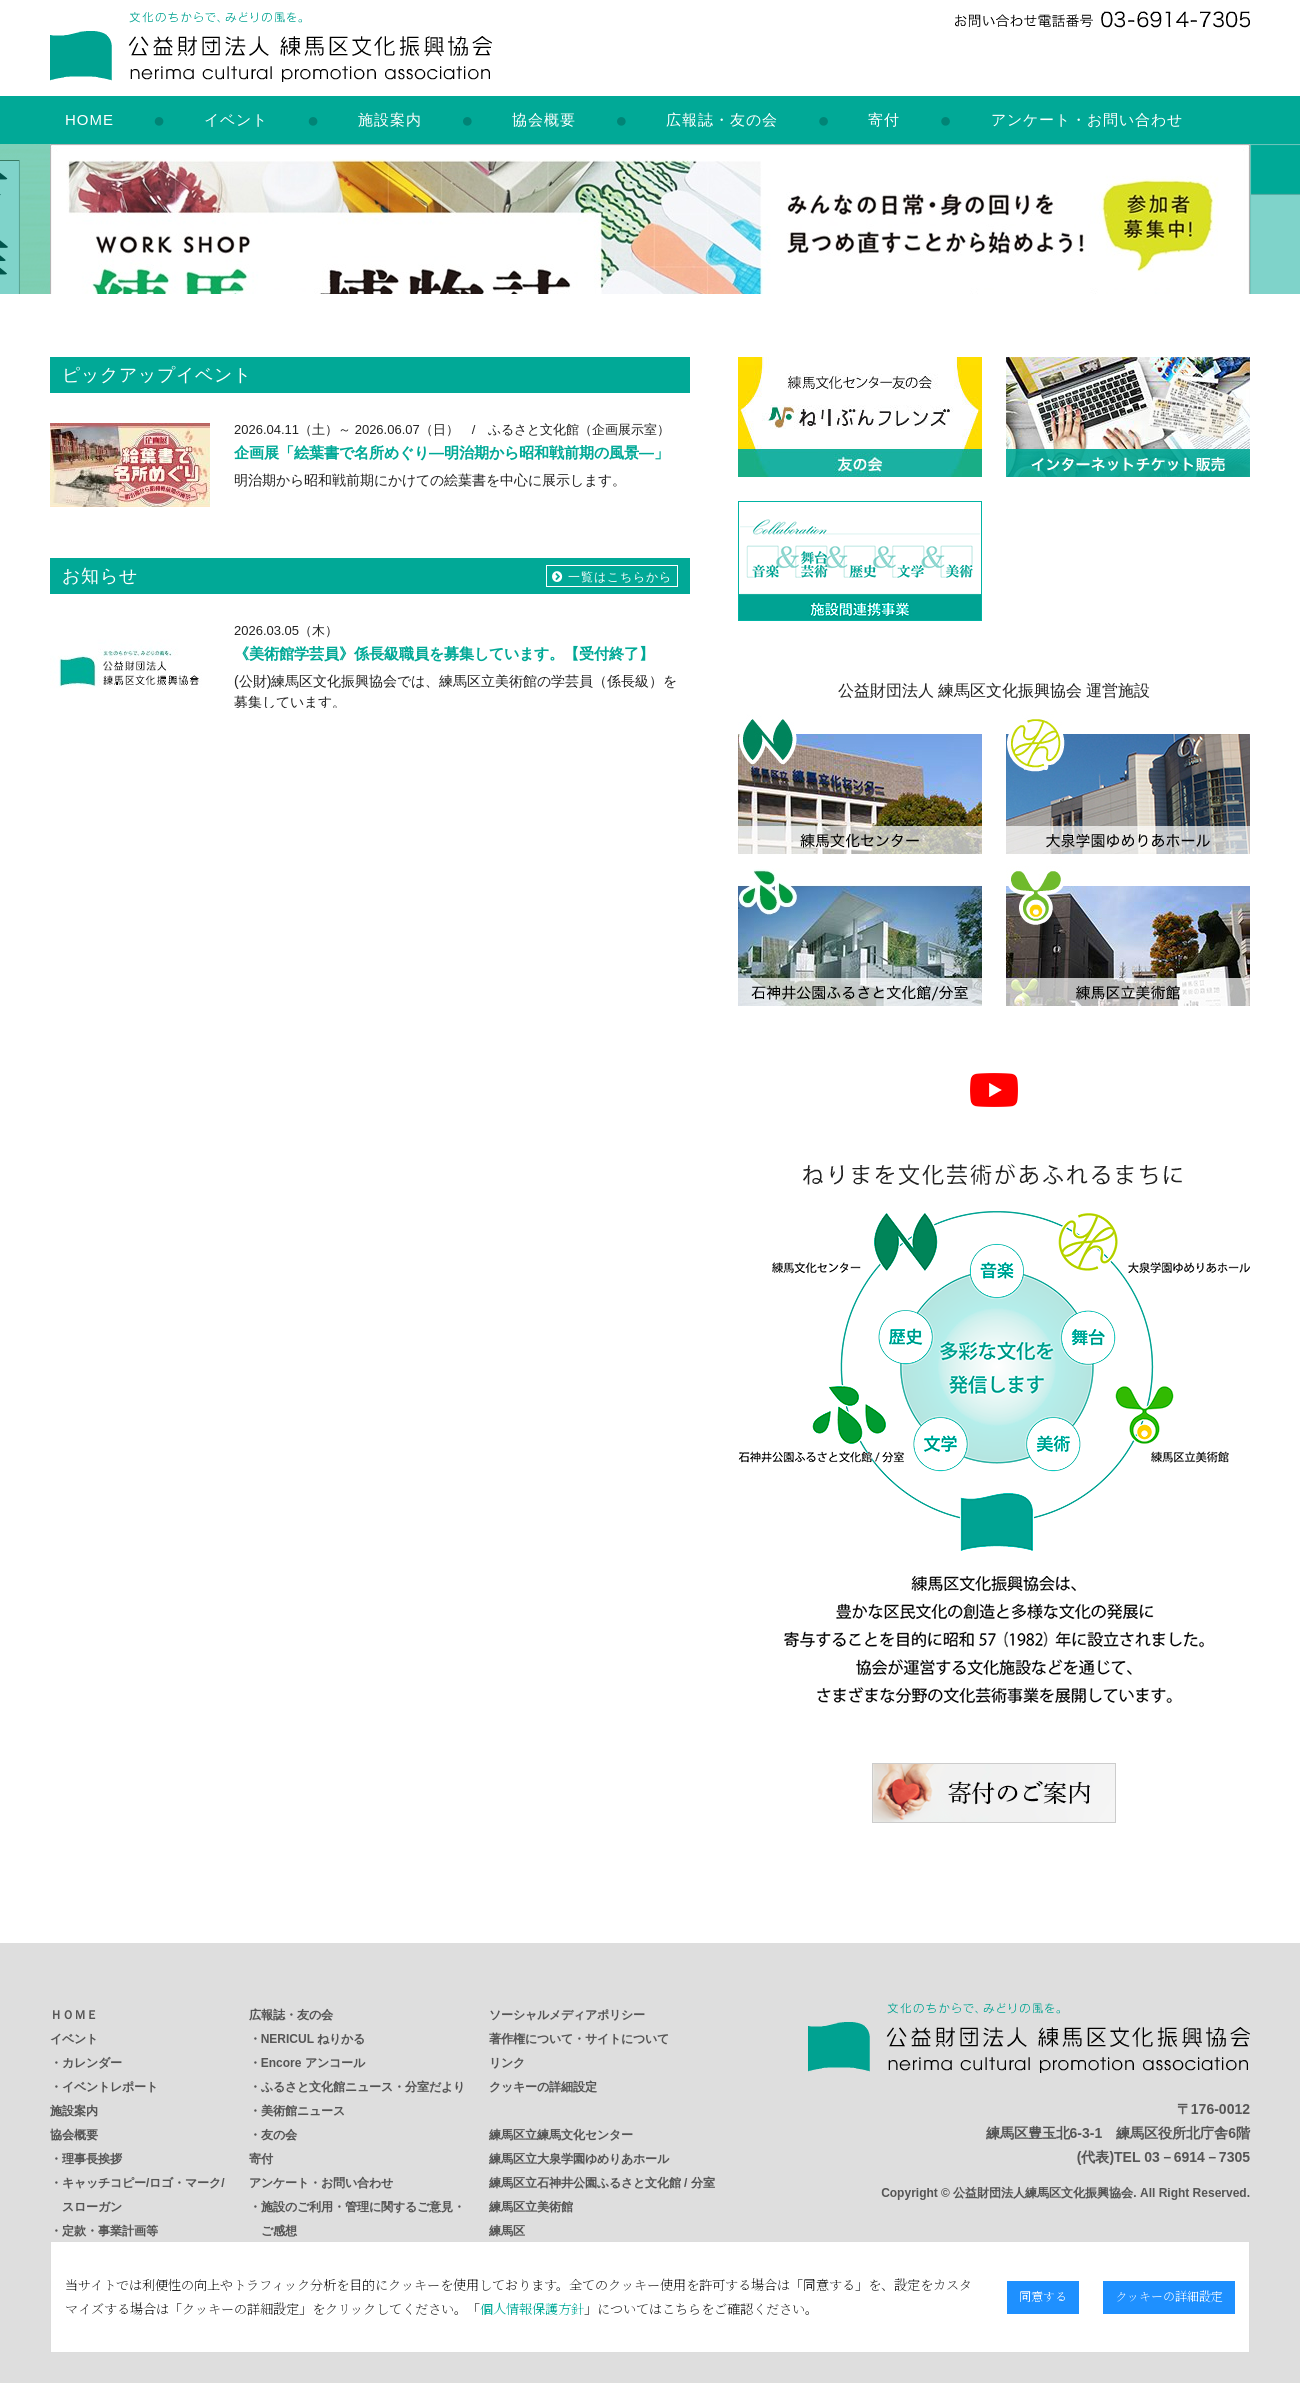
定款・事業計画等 (110, 2231)
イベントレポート (110, 2087)
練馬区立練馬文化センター (561, 2135)
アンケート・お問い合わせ (1087, 119)
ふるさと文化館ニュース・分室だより (363, 2087)
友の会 (279, 2135)
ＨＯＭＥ (74, 2015)
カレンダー (92, 2063)
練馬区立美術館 (531, 2207)
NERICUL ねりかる (313, 2039)
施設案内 (390, 119)
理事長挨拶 (92, 2159)
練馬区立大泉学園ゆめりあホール (579, 2159)
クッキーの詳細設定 (543, 2087)
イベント (236, 119)
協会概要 (544, 119)
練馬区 (507, 2231)
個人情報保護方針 (531, 2308)
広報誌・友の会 (722, 119)
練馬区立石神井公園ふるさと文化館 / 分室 (602, 2183)
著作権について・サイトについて (579, 2039)
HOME (89, 119)
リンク (507, 2063)
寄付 (884, 119)
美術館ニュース (303, 2111)
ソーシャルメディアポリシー (567, 2015)
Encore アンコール (313, 2063)
